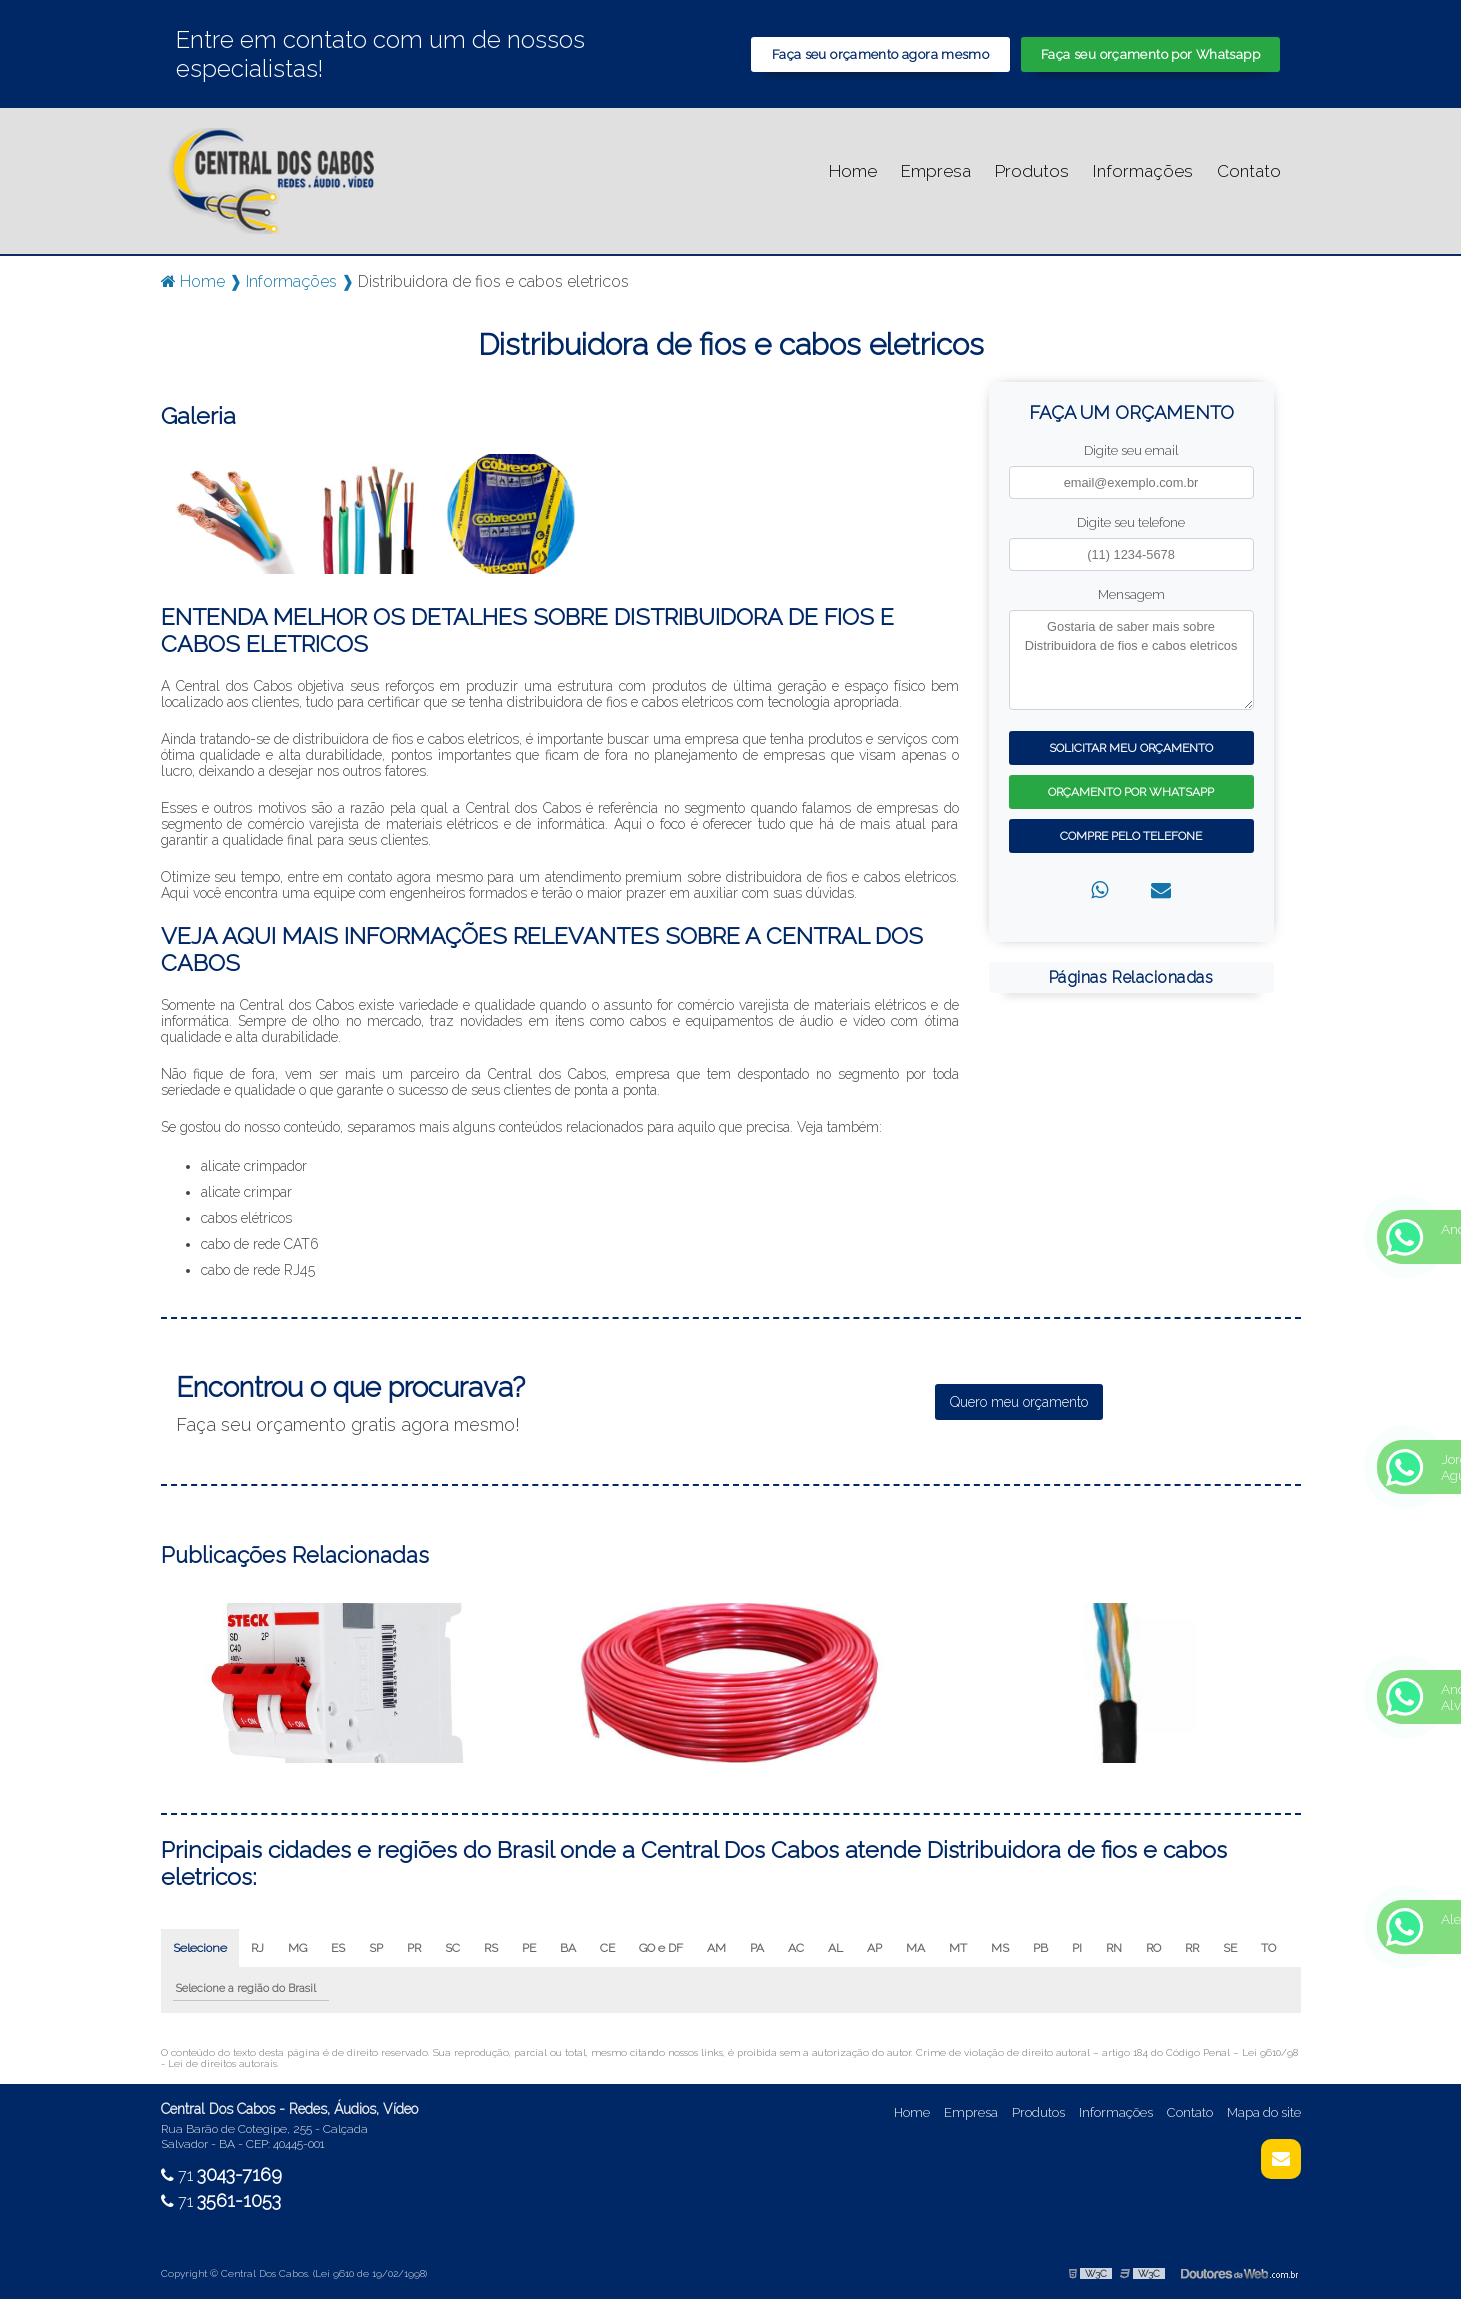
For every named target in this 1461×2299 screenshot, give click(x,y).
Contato (1249, 171)
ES (338, 1948)
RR (1192, 1948)
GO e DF (661, 1948)
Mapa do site (1264, 2112)
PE (529, 1948)
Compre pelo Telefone (1131, 836)
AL (835, 1948)
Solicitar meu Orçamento (1131, 748)
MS (1000, 1948)
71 (221, 2175)
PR (414, 1948)
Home (853, 171)
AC (796, 1948)
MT (958, 1948)
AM (716, 1948)
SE (1230, 1948)
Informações (1143, 171)
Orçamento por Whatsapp (1131, 792)
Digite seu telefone (1131, 522)
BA (568, 1948)
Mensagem (1131, 594)
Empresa (936, 171)
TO (1268, 1948)
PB (1040, 1948)
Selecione (200, 1948)
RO (1153, 1948)
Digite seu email (1131, 450)
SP (376, 1948)
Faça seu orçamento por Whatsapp (1150, 54)
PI (1077, 1948)
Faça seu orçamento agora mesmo (880, 54)
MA (915, 1948)
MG (297, 1948)
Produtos (1032, 171)
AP (874, 1948)
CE (607, 1948)
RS (491, 1948)
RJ (257, 1948)
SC (452, 1948)
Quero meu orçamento (1019, 1402)
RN (1114, 1948)
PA (757, 1948)
